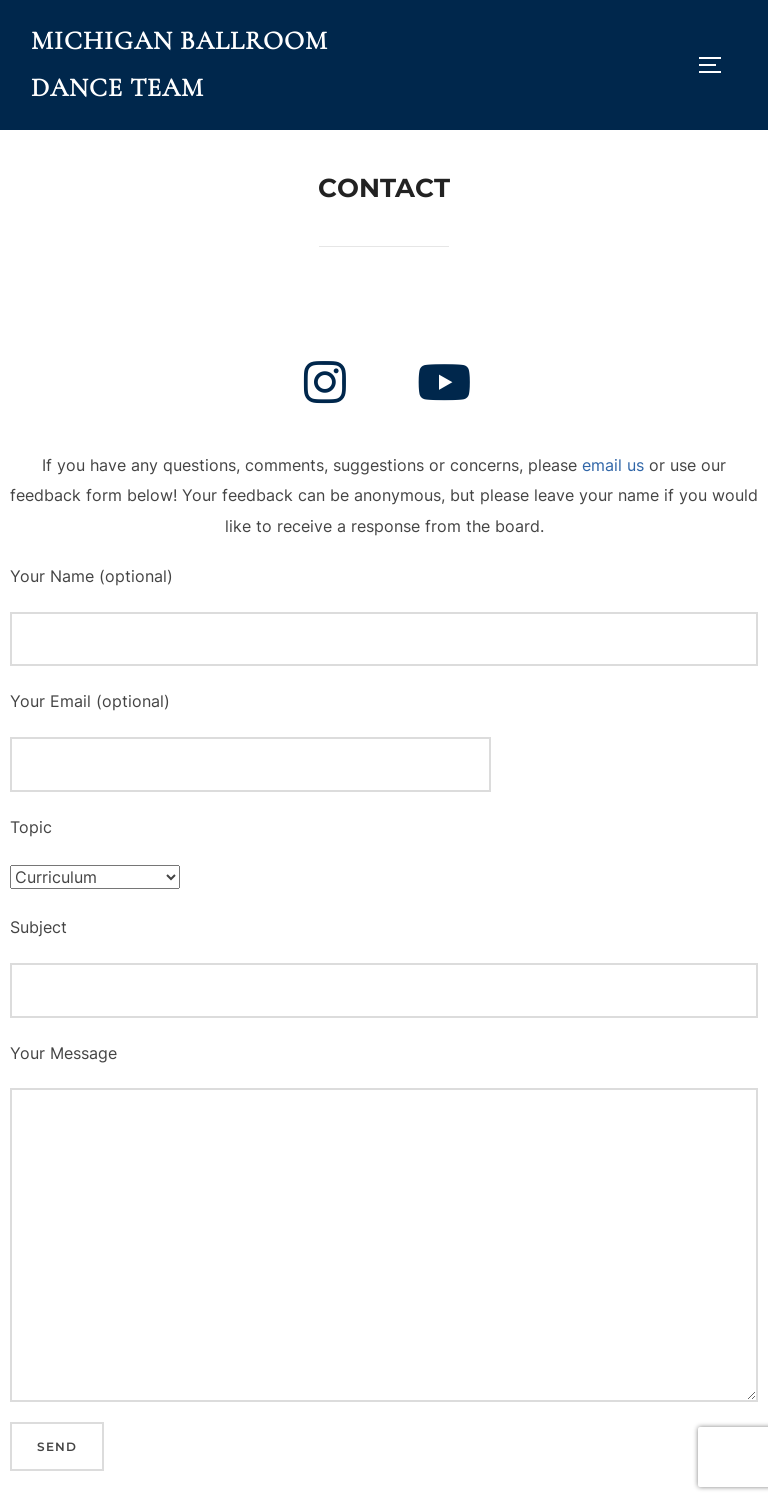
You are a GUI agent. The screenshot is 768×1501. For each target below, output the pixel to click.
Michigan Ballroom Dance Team (179, 64)
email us (613, 465)
